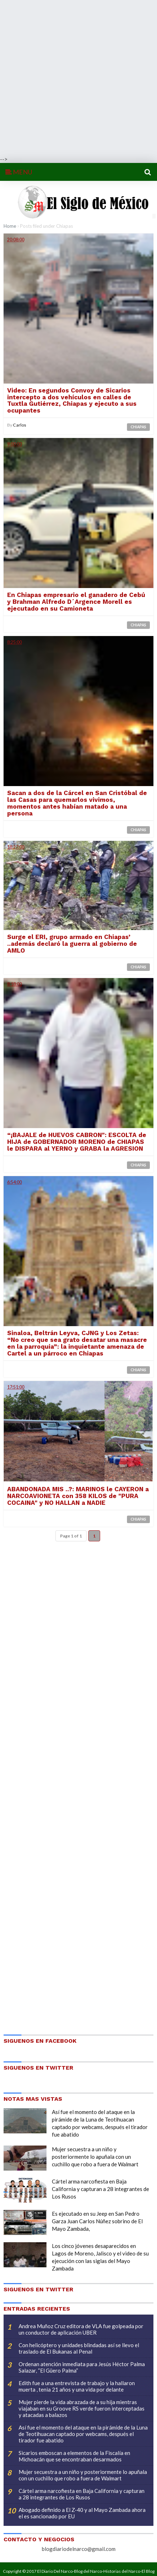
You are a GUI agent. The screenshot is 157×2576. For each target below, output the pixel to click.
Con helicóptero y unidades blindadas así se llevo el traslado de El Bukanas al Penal (79, 2348)
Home (10, 226)
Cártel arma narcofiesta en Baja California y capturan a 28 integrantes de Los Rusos (100, 2189)
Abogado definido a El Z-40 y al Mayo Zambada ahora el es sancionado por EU (82, 2513)
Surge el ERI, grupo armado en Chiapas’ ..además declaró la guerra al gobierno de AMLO (72, 944)
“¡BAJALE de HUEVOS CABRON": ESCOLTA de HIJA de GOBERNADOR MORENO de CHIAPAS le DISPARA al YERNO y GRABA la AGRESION (76, 1142)
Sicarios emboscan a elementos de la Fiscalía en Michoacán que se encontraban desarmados (74, 2456)
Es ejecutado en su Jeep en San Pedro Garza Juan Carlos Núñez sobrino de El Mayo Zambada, (97, 2221)
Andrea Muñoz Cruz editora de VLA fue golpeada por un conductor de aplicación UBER (81, 2329)
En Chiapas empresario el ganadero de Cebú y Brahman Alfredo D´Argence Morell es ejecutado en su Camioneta (76, 602)
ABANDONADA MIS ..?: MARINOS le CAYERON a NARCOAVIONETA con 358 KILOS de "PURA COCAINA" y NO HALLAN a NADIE (78, 1496)
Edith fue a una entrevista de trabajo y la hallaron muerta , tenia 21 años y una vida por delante (77, 2386)
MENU (18, 172)
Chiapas (138, 427)
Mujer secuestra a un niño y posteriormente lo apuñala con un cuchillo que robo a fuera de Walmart (95, 2156)
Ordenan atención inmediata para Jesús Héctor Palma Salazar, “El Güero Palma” (82, 2367)
